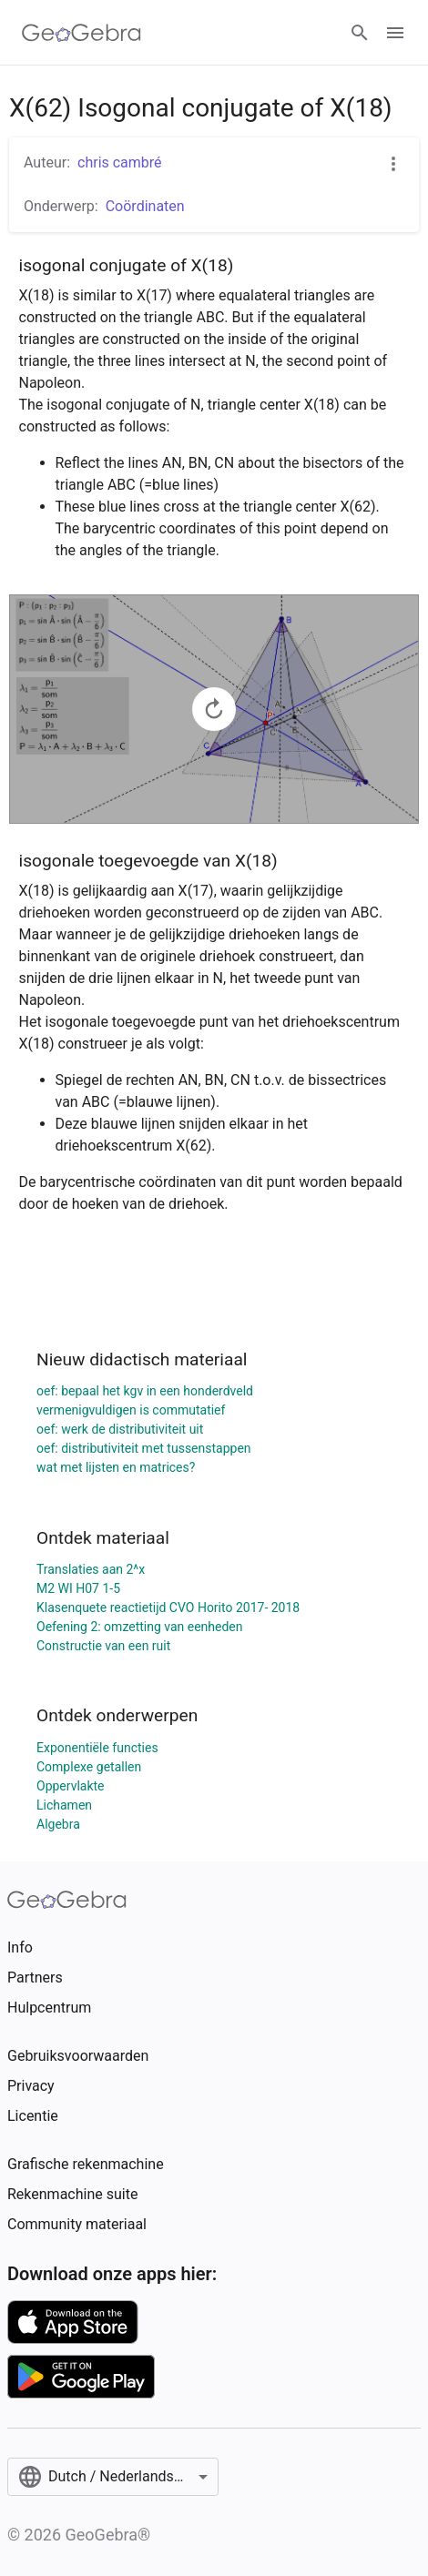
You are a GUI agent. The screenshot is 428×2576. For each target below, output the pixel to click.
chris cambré (119, 162)
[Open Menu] (395, 33)
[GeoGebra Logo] (81, 33)
